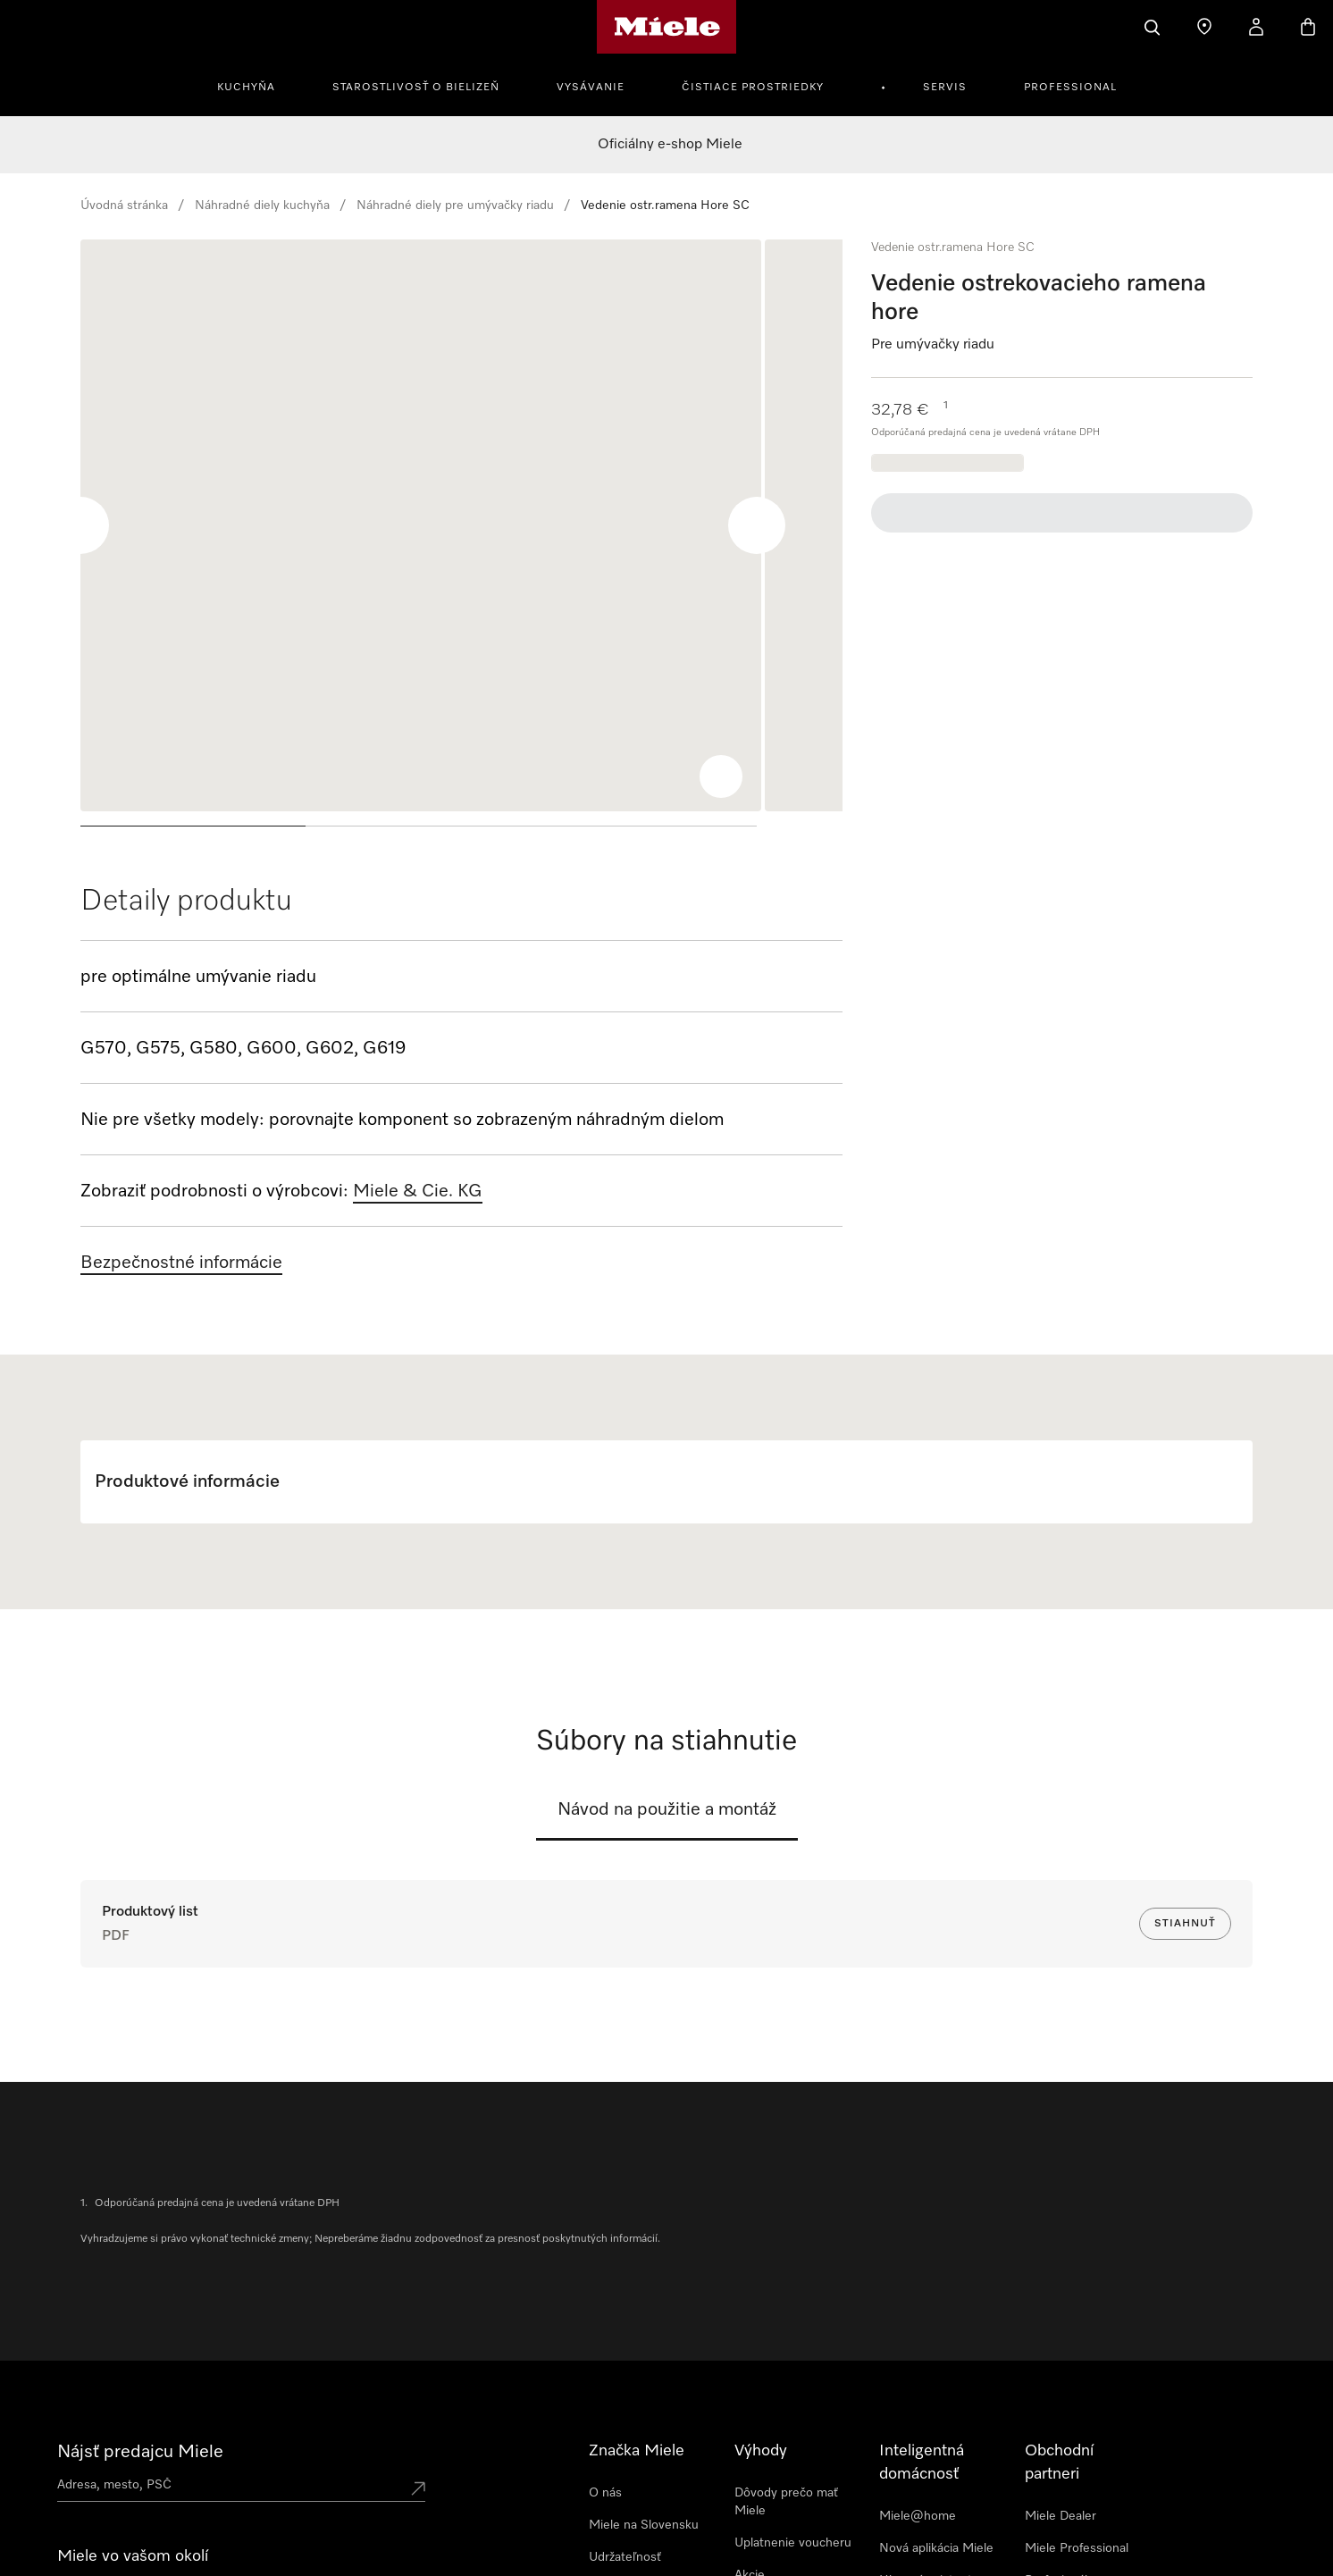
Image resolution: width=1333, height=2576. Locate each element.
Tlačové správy (630, 2512)
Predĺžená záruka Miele (781, 2539)
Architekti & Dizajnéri (1084, 2553)
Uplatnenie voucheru (792, 2434)
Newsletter (102, 2554)
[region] (461, 540)
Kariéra (608, 2480)
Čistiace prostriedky (753, 87)
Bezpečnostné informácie (181, 1262)
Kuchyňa (246, 87)
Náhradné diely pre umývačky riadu (455, 205)
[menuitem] (256, 85)
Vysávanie (591, 87)
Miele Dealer (1060, 2407)
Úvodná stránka (124, 205)
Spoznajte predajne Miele (128, 2484)
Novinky (757, 2498)
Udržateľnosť (625, 2448)
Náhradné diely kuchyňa (262, 205)
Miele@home (917, 2407)
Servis (945, 87)
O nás (605, 2384)
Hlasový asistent (925, 2471)
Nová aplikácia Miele (936, 2439)
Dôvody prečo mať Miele (786, 2393)
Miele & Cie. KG (417, 1191)
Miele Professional (1076, 2439)
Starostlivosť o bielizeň (415, 87)
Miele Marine (1062, 2521)
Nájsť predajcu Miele (140, 2343)
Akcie (749, 2466)
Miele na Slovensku (644, 2416)
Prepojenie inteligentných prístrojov (918, 2521)
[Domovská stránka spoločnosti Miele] (667, 27)
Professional (1070, 87)
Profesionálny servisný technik (1070, 2480)
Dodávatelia (621, 2544)
